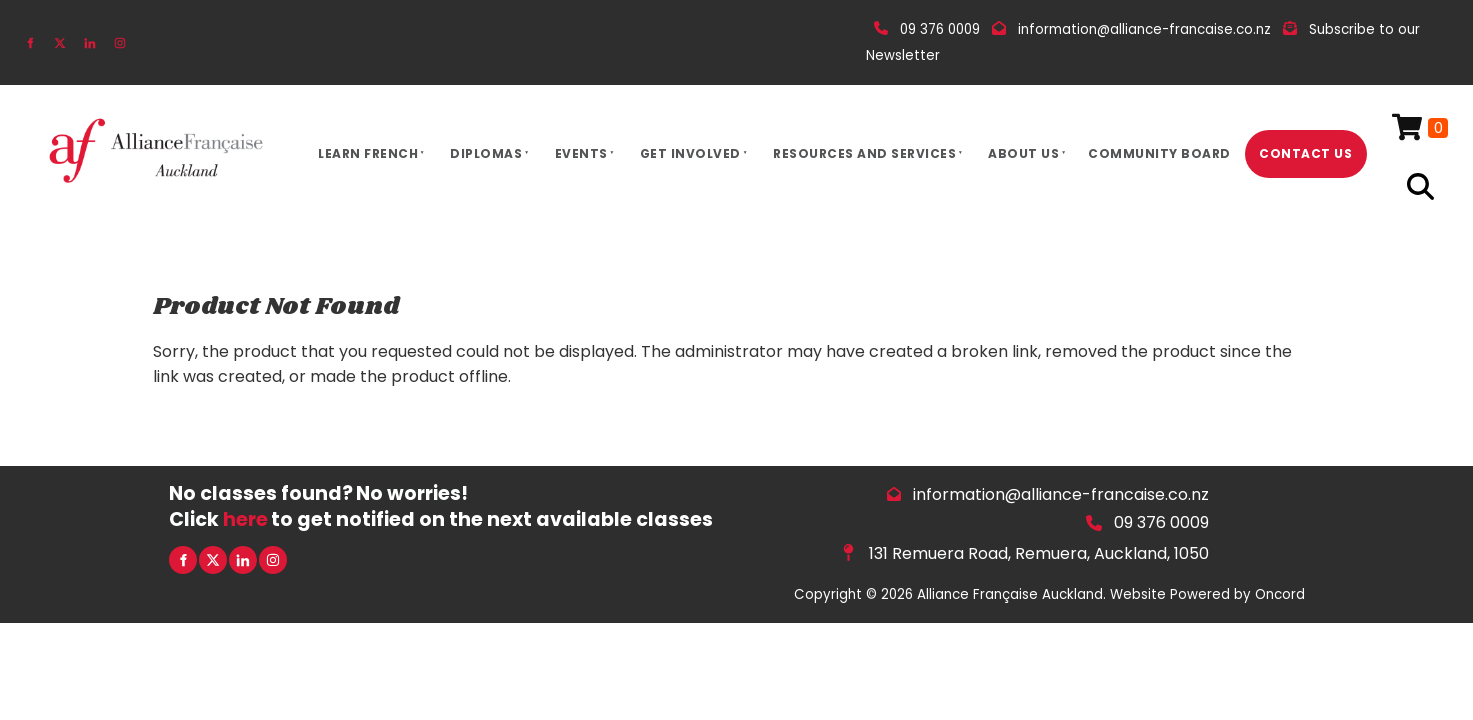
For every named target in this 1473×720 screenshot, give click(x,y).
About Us (1023, 153)
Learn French (368, 153)
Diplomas (486, 153)
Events (581, 153)
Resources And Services (864, 153)
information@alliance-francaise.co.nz (1061, 494)
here (245, 519)
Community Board (1159, 153)
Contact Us (1305, 153)
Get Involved (690, 153)
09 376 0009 (1161, 522)
